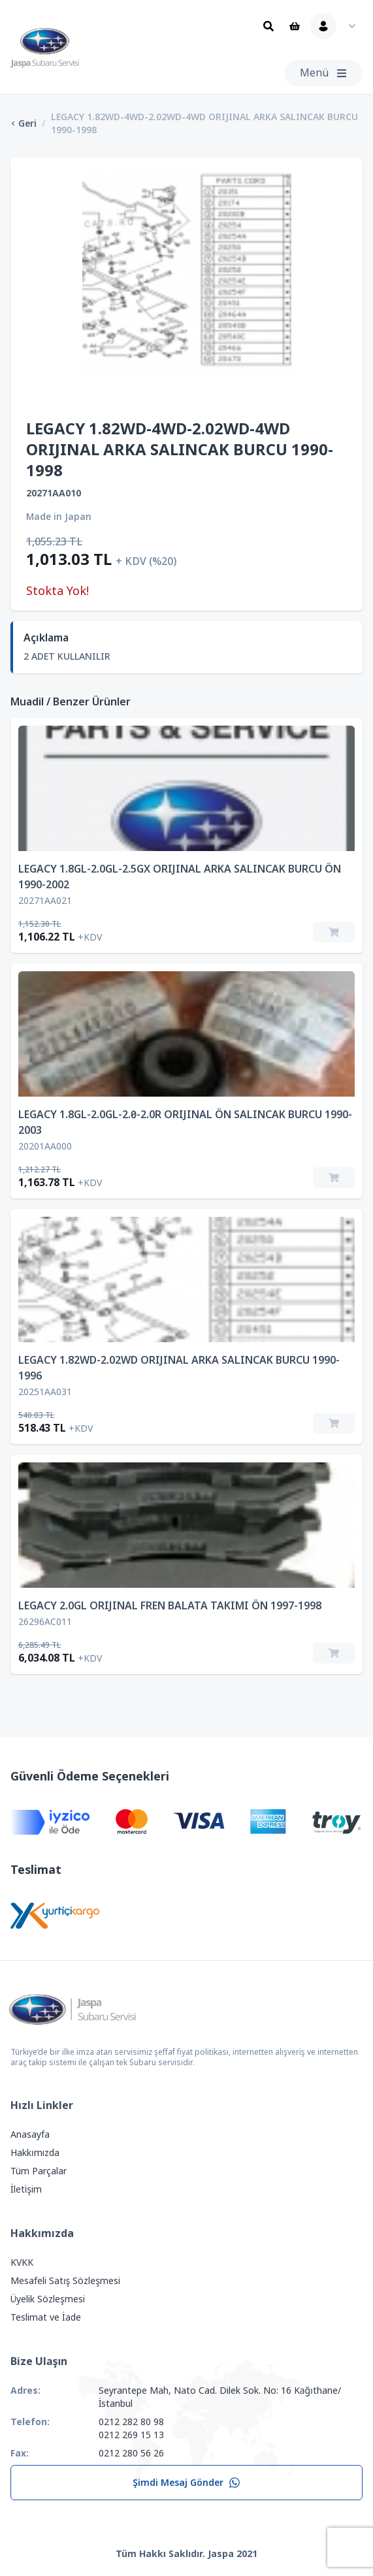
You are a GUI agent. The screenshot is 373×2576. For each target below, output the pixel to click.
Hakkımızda (34, 2152)
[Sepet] (294, 26)
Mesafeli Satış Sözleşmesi (65, 2280)
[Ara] (268, 26)
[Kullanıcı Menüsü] (336, 26)
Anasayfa (30, 2134)
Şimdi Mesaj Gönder (186, 2482)
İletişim (26, 2189)
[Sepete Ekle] (334, 932)
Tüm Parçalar (38, 2171)
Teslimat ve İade (45, 2317)
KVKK (21, 2262)
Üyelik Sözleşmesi (47, 2299)
